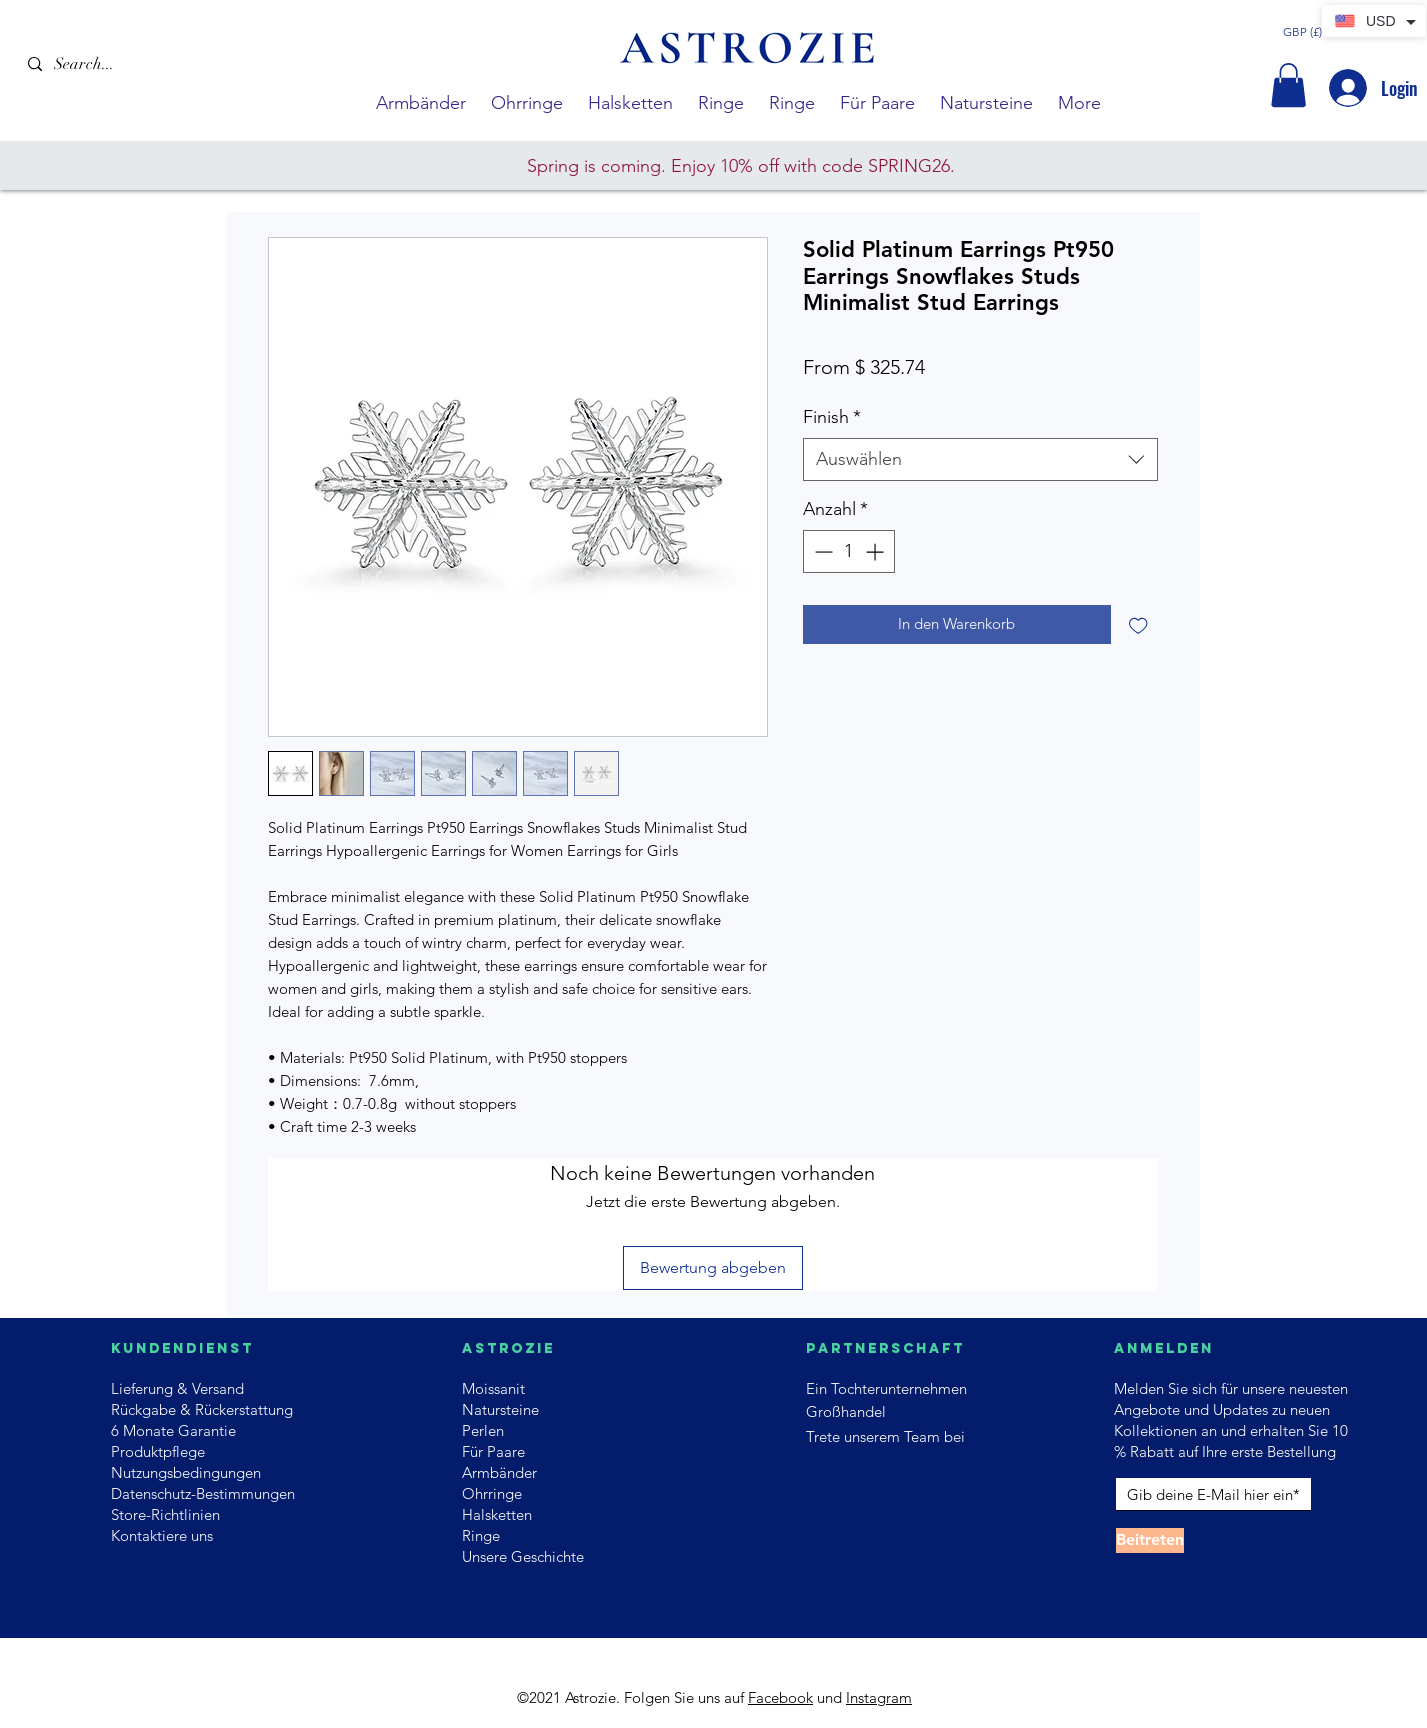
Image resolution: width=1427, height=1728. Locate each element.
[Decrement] (821, 551)
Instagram (879, 1697)
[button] (1288, 85)
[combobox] (980, 459)
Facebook (780, 1697)
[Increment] (876, 551)
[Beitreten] (1150, 1540)
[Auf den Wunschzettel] (1138, 624)
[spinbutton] (849, 551)
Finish (832, 417)
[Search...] (126, 64)
